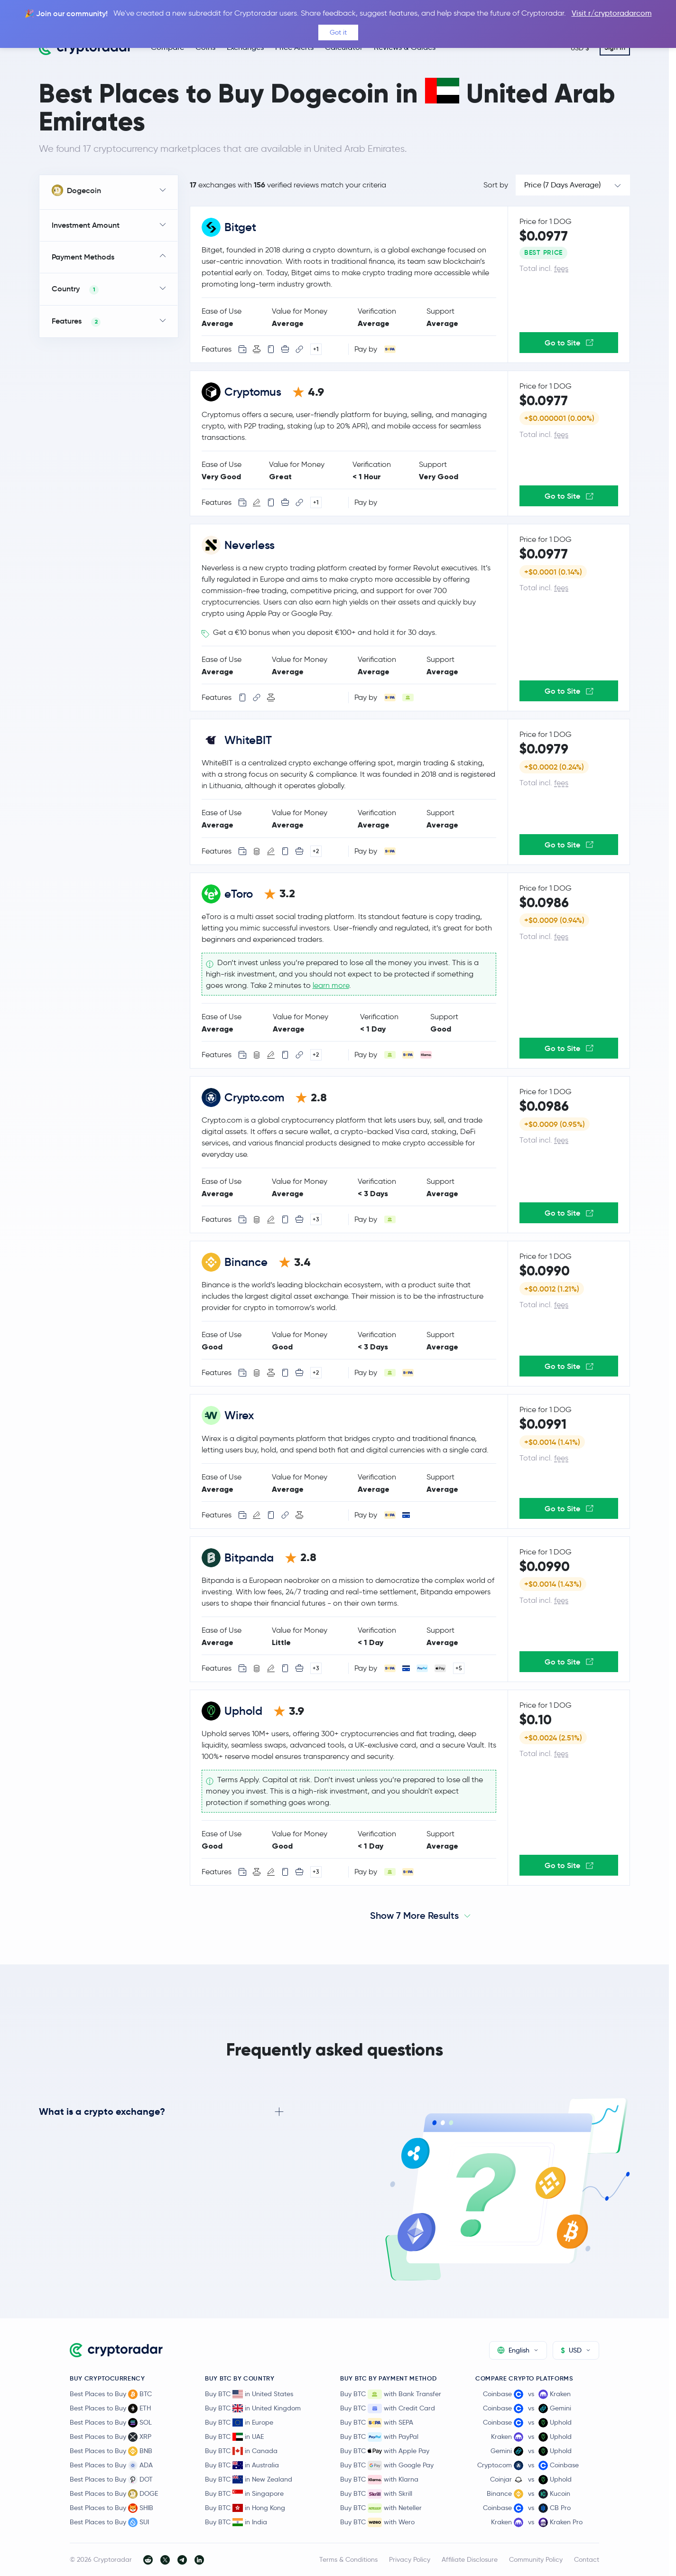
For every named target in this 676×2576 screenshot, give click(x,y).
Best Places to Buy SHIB (111, 2508)
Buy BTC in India (236, 2522)
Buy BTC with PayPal (379, 2437)
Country (75, 289)
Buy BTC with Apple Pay (384, 2451)
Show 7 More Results (414, 1915)
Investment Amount (86, 225)
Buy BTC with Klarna (379, 2479)
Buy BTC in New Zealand (248, 2479)
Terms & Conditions (348, 2559)
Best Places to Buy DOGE (114, 2494)
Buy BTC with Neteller (381, 2508)
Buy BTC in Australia (242, 2465)
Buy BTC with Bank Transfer (390, 2394)
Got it (338, 32)
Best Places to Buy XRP (110, 2437)
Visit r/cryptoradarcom (612, 13)
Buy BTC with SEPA (376, 2422)
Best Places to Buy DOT (111, 2479)
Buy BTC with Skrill (376, 2494)
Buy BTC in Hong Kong (245, 2507)
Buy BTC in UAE (234, 2436)
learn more (331, 985)
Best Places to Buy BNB (111, 2451)
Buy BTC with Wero (377, 2522)
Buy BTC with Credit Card (387, 2408)
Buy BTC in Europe (239, 2422)
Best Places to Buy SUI (109, 2522)
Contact (586, 2559)
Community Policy (536, 2559)
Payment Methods (83, 256)
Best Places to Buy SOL (111, 2422)
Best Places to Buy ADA (111, 2465)
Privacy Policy (409, 2559)
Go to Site (569, 342)
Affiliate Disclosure (470, 2559)
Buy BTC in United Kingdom (253, 2408)
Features (76, 321)
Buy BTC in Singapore (244, 2493)
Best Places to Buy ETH (110, 2408)
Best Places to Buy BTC (111, 2394)
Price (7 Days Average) (562, 184)
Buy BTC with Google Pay (387, 2465)
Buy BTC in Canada (241, 2450)
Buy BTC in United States (249, 2394)
